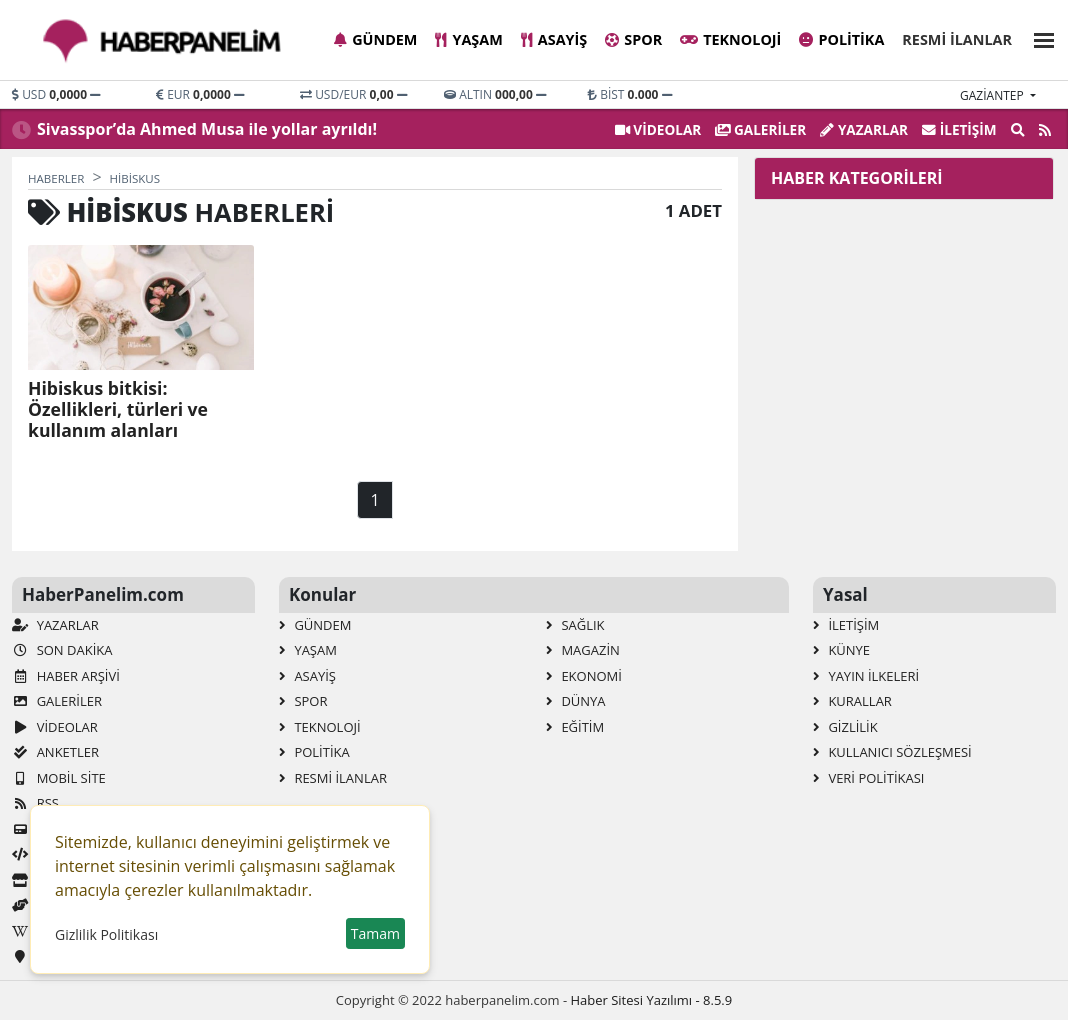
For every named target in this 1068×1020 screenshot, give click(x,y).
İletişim (959, 129)
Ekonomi (584, 676)
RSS (35, 803)
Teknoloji (730, 39)
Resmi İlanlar (957, 39)
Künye (841, 650)
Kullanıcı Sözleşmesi (892, 752)
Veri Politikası (868, 778)
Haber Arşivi (66, 676)
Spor (633, 39)
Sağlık (575, 625)
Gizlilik (845, 727)
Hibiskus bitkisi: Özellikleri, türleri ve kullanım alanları (118, 409)
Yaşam (468, 39)
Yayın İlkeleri (866, 676)
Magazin (583, 650)
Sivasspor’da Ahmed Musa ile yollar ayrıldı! (207, 129)
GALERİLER (760, 129)
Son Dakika (62, 650)
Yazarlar (864, 129)
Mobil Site (59, 778)
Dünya (576, 701)
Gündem (375, 39)
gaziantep (993, 95)
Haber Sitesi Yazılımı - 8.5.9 (651, 1000)
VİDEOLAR (658, 129)
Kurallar (852, 701)
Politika (841, 39)
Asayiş (554, 39)
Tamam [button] (375, 933)
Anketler (55, 752)
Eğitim (575, 727)
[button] (1038, 37)
